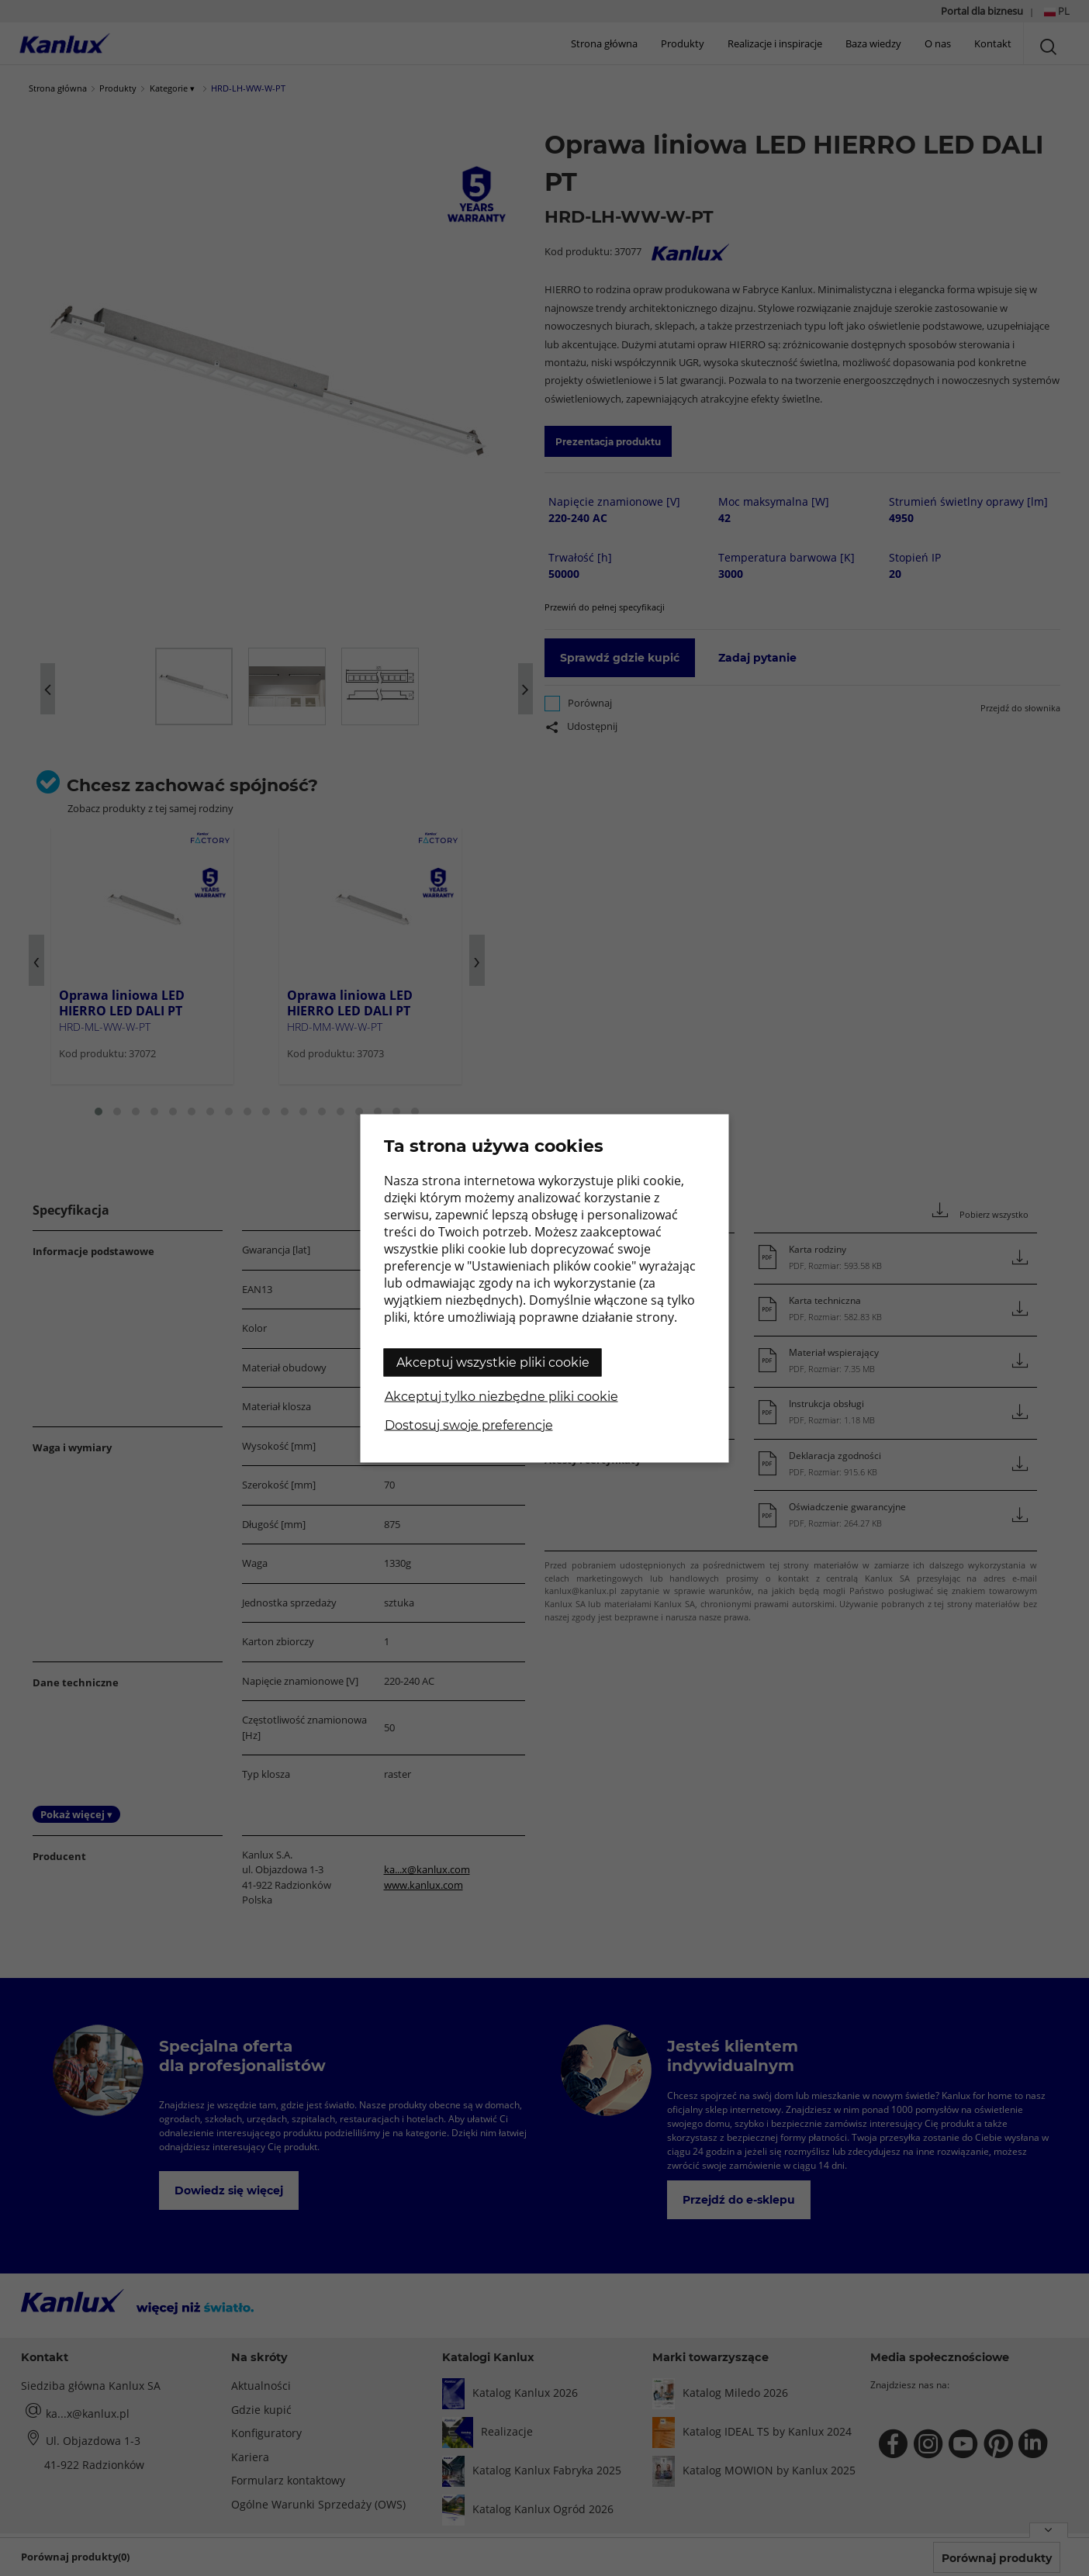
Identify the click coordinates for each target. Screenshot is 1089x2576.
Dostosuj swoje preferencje (469, 1424)
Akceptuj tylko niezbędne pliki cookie (501, 1395)
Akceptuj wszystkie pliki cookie (492, 1361)
